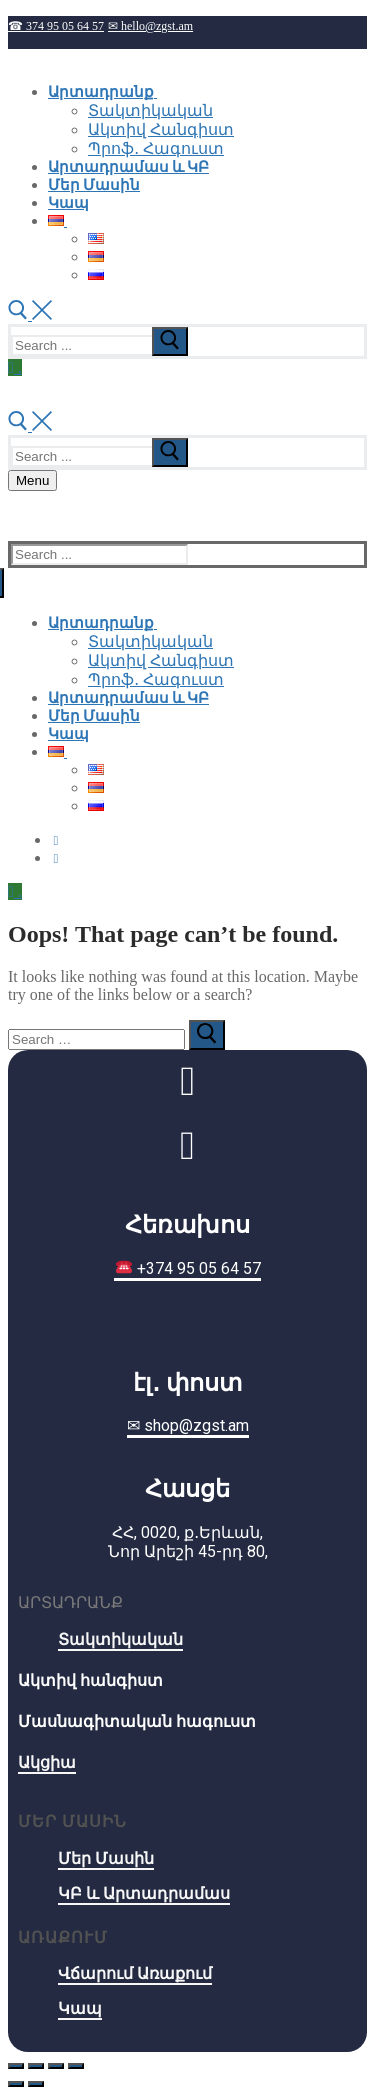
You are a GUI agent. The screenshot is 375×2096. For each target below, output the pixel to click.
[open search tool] (30, 314)
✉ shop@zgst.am (188, 1425)
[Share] (36, 2066)
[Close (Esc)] (16, 2066)
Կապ (80, 2008)
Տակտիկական (120, 1639)
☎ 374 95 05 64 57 (56, 26)
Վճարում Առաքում (135, 1973)
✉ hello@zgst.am (150, 26)
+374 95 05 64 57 (188, 1268)
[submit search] (170, 341)
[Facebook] (56, 840)
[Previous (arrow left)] (16, 2084)
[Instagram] (56, 858)
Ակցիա (47, 1762)
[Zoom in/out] (76, 2066)
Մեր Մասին (106, 1858)
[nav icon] (32, 480)
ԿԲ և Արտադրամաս (144, 1893)
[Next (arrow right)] (36, 2084)
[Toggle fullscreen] (56, 2066)
